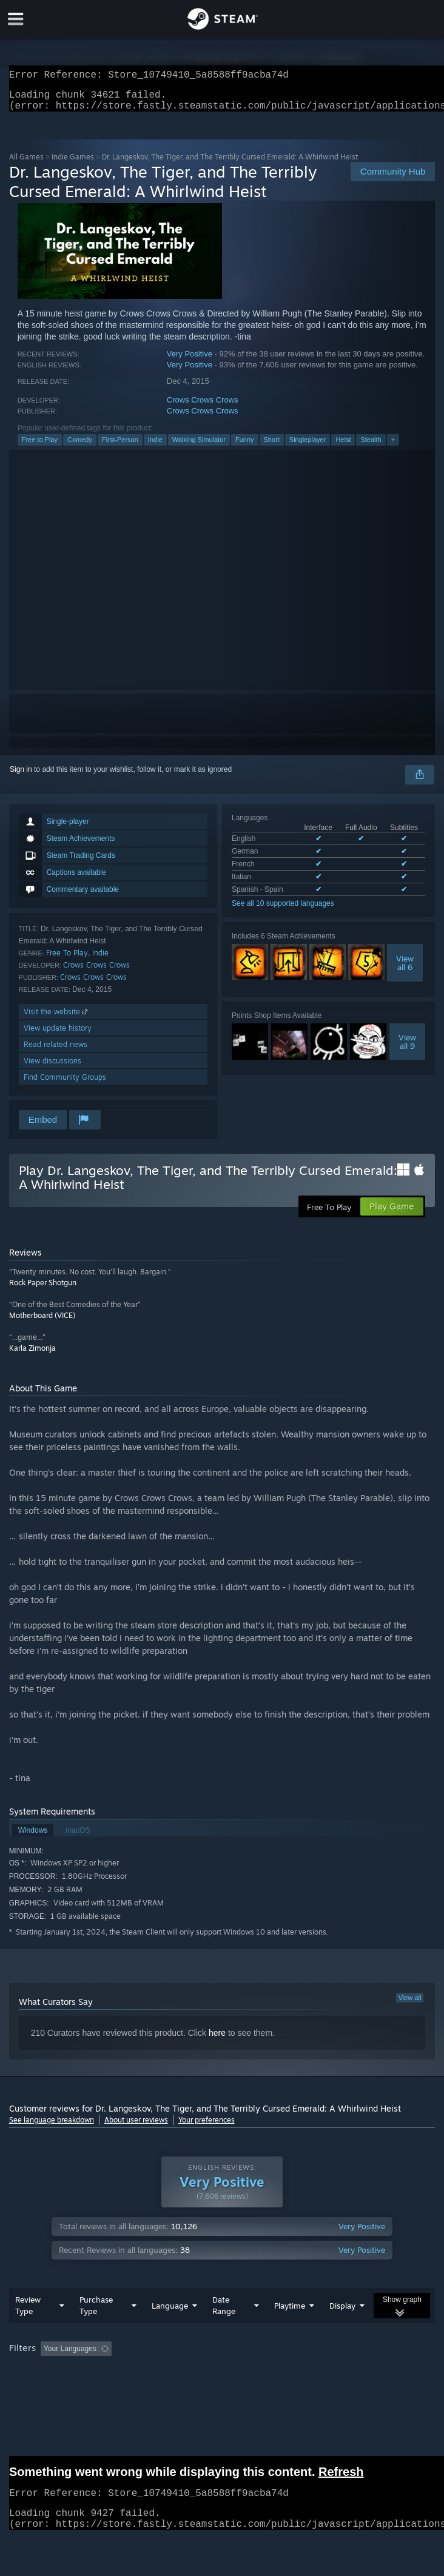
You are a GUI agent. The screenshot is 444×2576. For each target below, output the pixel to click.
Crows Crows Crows (202, 407)
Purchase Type (96, 2329)
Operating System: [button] (162, 2389)
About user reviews (136, 2127)
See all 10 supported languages (283, 910)
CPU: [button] (225, 2389)
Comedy (79, 446)
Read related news (55, 1051)
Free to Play (40, 446)
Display (342, 2330)
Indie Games (73, 164)
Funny (244, 446)
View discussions (52, 1067)
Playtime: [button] (286, 2373)
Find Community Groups (65, 1084)
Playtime (289, 2330)
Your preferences (206, 2127)
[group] (222, 2381)
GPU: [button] (265, 2389)
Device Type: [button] (318, 2389)
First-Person (120, 446)
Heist (343, 446)
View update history (58, 1035)
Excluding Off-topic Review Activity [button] (192, 2373)
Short (272, 446)
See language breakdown (51, 2127)
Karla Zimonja (32, 1355)
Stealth (370, 446)
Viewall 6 (405, 970)
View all (410, 2005)
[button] (50, 2372)
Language (170, 2330)
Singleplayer (307, 446)
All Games (26, 164)
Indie (155, 446)
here (217, 2040)
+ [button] (393, 446)
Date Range (223, 2329)
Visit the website (57, 1018)
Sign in (21, 776)
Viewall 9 (407, 1049)
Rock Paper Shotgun (42, 1289)
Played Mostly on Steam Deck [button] (60, 2389)
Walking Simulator (199, 446)
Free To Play (67, 960)
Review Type (28, 2329)
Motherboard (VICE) (42, 1322)
